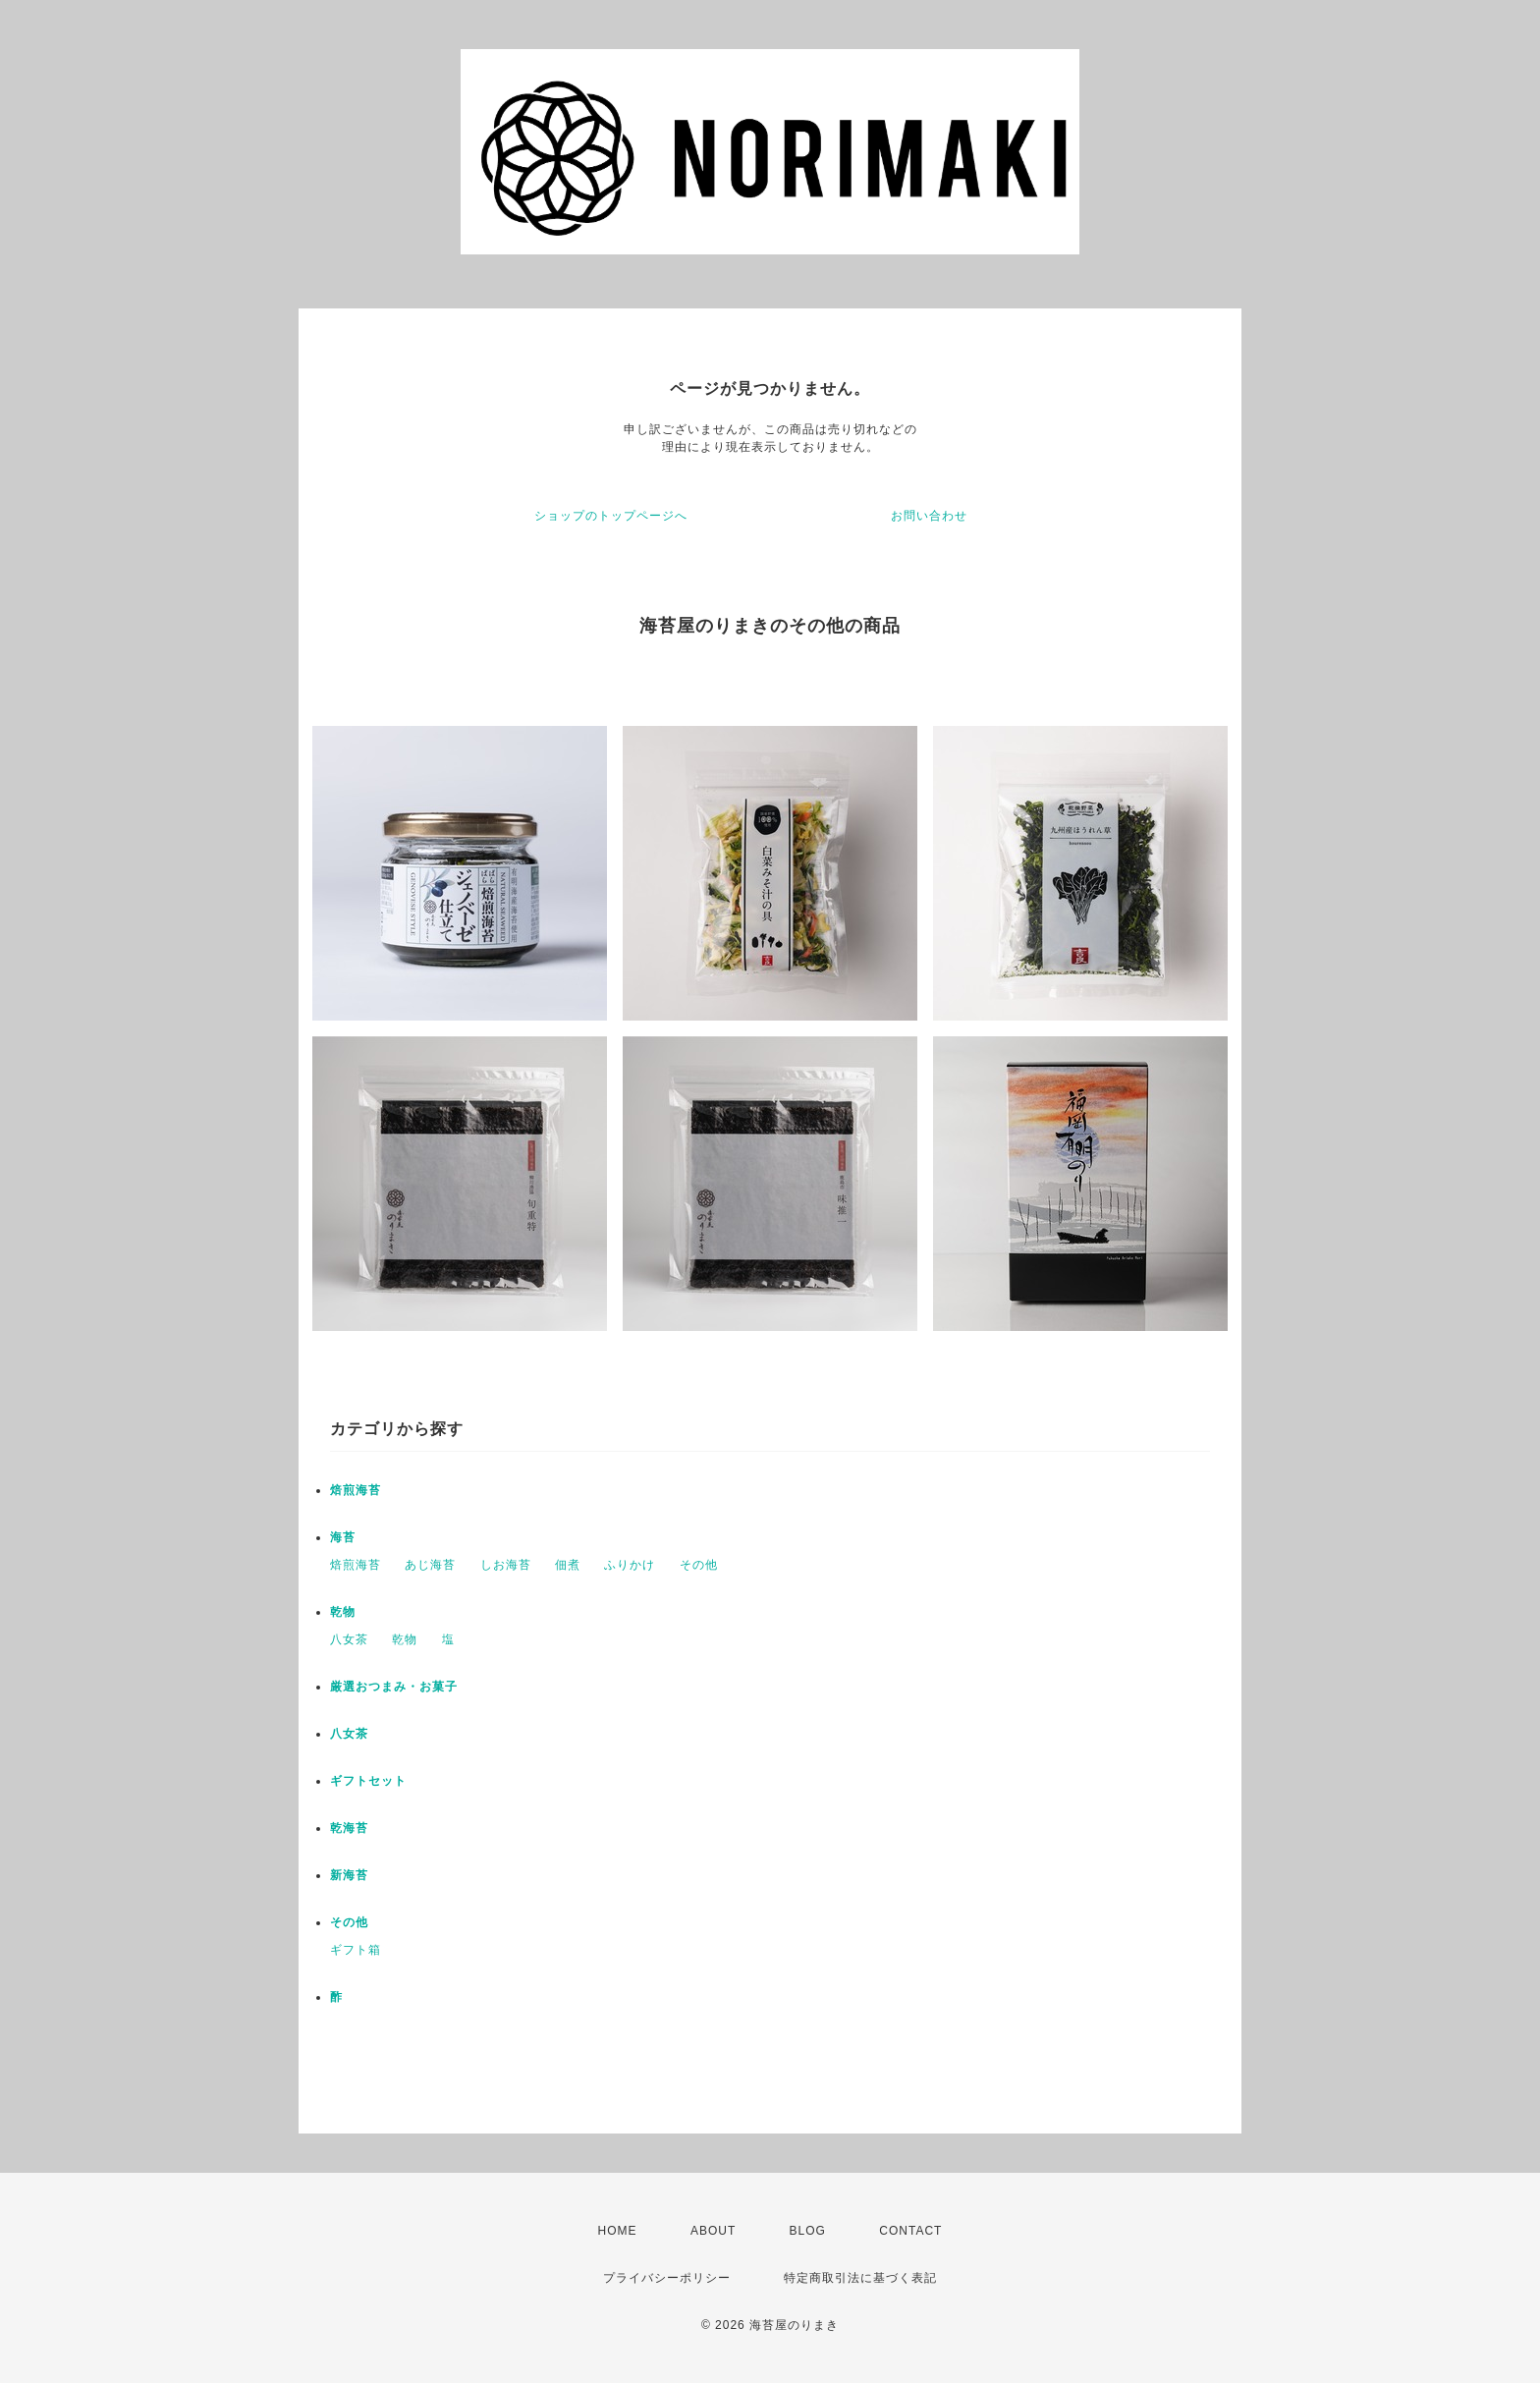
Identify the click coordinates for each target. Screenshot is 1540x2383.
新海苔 (349, 1875)
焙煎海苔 (355, 1490)
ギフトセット (368, 1781)
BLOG (808, 2231)
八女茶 (349, 1639)
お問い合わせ (929, 516)
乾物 (343, 1612)
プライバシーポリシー (667, 2278)
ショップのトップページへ (611, 516)
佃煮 (567, 1565)
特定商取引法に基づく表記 (860, 2278)
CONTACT (910, 2231)
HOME (617, 2231)
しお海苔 (505, 1565)
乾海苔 (349, 1828)
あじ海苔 (430, 1565)
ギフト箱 (355, 1950)
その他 (699, 1565)
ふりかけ (629, 1565)
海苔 (343, 1537)
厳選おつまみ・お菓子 (394, 1686)
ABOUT (713, 2231)
